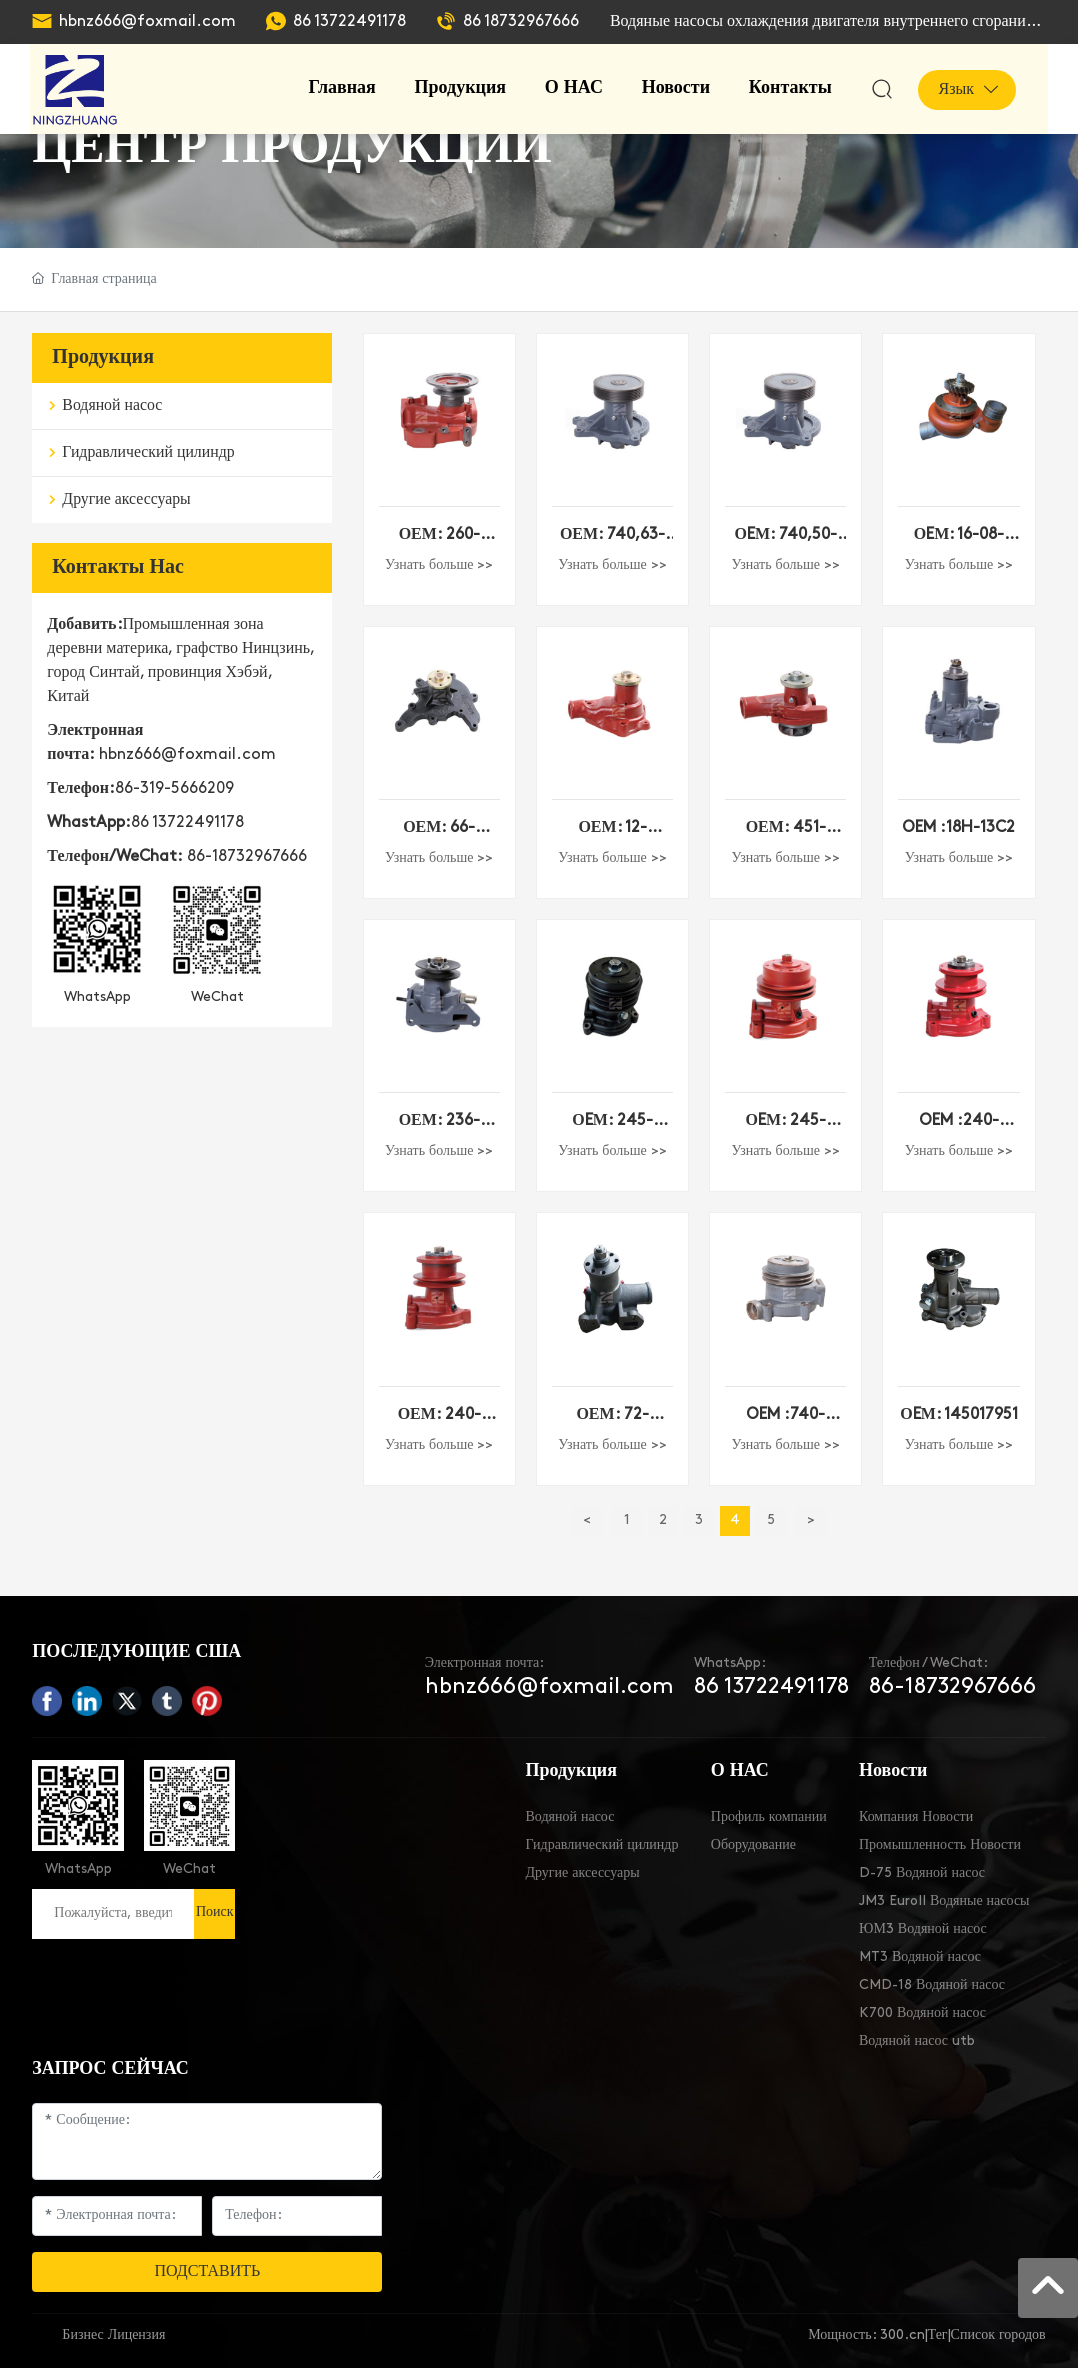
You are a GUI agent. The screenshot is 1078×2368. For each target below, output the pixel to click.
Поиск (215, 1912)
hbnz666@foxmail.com (147, 22)
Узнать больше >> (439, 565)
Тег (938, 2335)
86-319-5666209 (174, 789)
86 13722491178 (349, 22)
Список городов (998, 2335)
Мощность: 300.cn (866, 2335)
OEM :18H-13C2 (958, 828)
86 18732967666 (521, 22)
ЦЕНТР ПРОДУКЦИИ (291, 148)
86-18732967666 (247, 857)
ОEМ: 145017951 (959, 1415)
